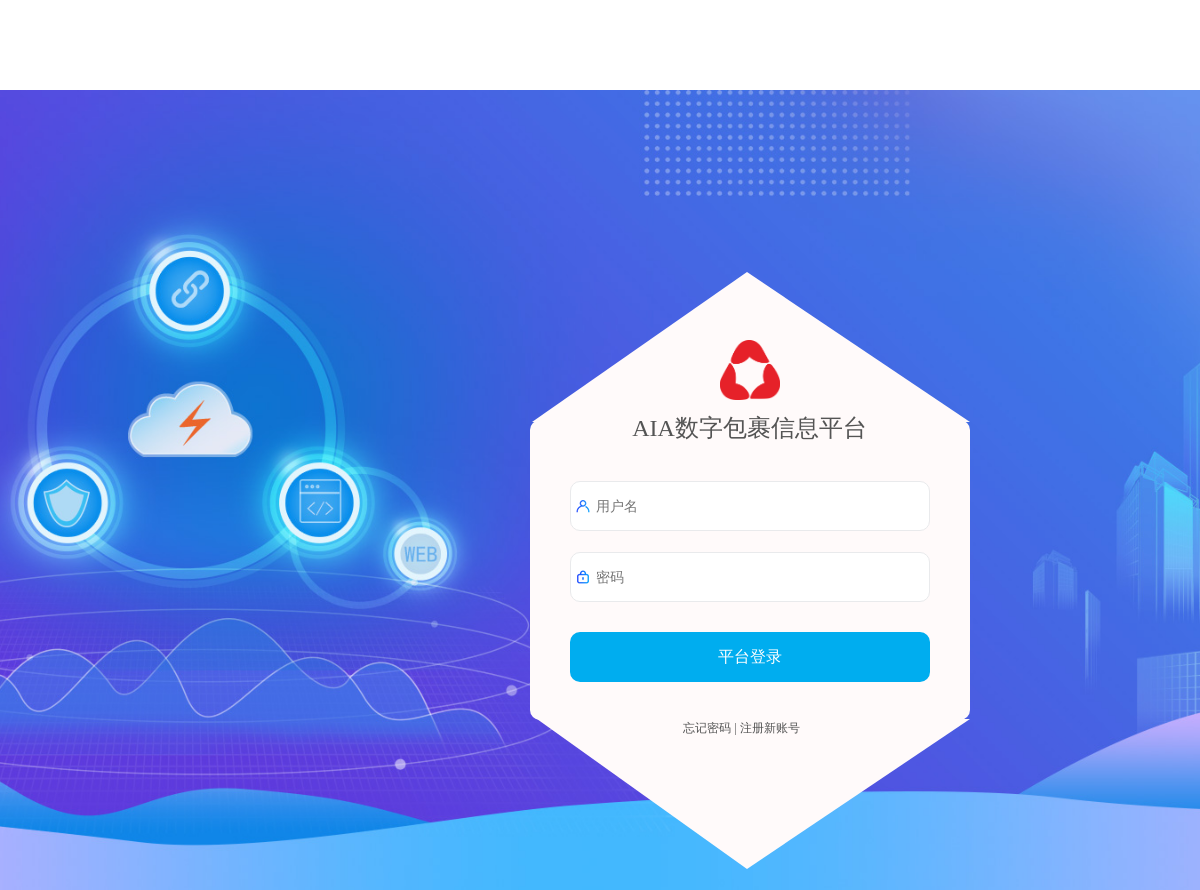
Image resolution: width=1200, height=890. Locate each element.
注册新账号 (770, 728)
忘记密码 (707, 728)
